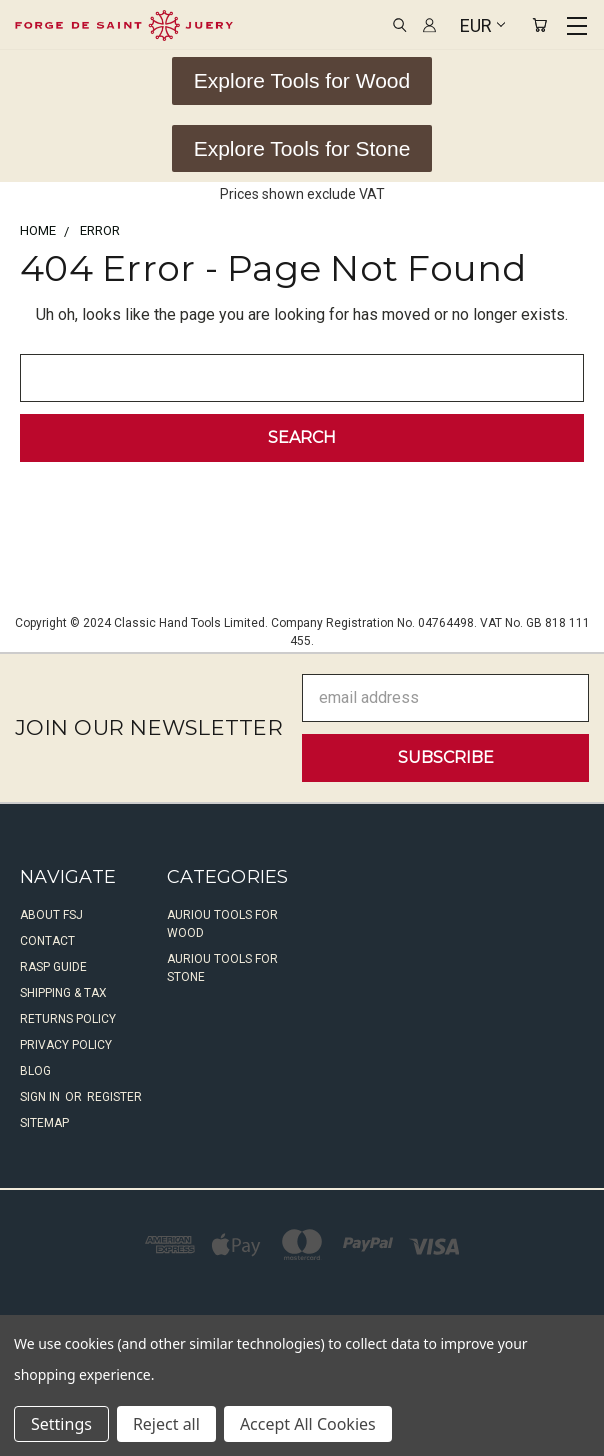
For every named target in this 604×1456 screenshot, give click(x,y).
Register (114, 1097)
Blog (35, 1071)
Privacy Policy (66, 1045)
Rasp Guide (53, 967)
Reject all (166, 1424)
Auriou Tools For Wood (222, 924)
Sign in (41, 1097)
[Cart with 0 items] (539, 25)
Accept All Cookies (308, 1424)
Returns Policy (68, 1019)
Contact (47, 941)
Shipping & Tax (63, 993)
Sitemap (44, 1123)
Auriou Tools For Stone (222, 968)
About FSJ (51, 915)
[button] (302, 81)
